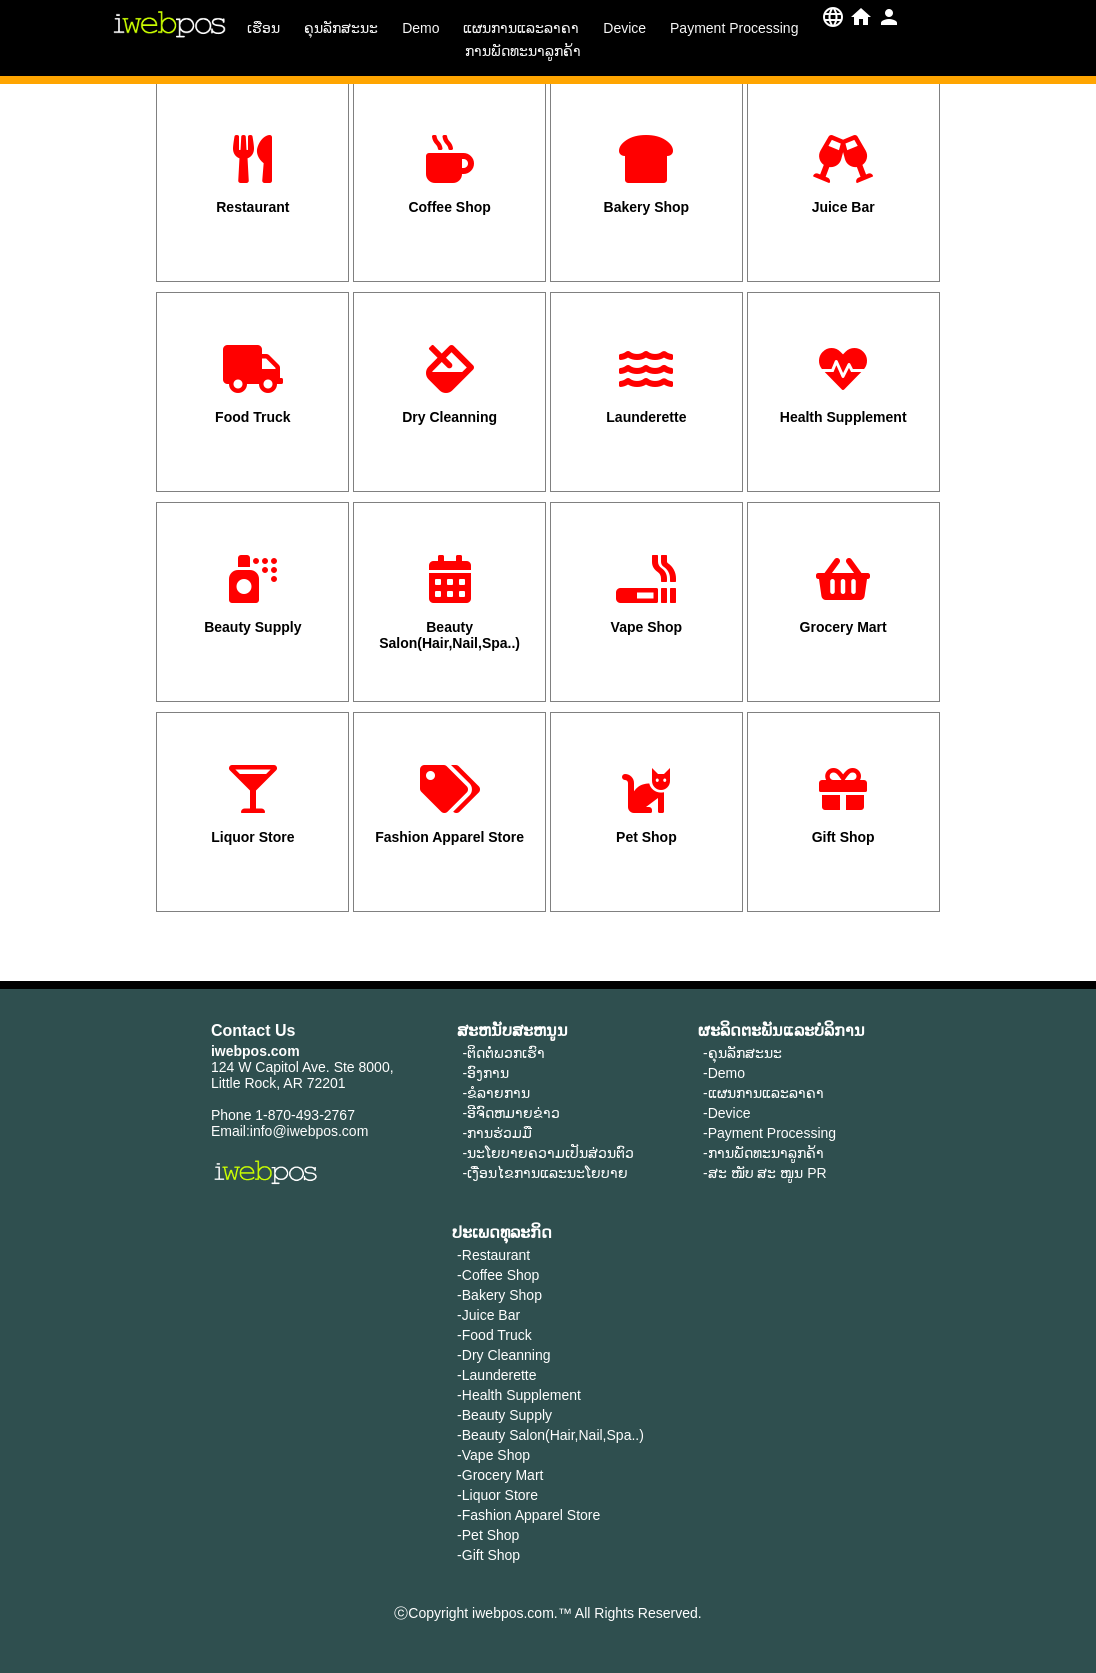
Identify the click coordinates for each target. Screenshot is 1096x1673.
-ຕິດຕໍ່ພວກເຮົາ (503, 1053)
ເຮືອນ (263, 28)
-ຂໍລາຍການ (496, 1093)
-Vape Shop (493, 1455)
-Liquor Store (497, 1495)
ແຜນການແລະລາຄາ (521, 28)
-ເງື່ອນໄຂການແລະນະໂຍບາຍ (545, 1173)
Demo (420, 28)
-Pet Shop (488, 1535)
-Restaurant (493, 1255)
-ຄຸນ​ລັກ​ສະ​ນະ (742, 1053)
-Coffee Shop (498, 1275)
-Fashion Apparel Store (528, 1515)
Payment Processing (734, 28)
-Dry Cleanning (503, 1355)
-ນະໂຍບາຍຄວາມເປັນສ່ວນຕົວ (548, 1153)
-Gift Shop (488, 1555)
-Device (726, 1113)
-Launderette (496, 1375)
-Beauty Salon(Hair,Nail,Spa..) (550, 1435)
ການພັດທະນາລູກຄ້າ (523, 51)
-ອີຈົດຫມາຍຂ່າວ (511, 1113)
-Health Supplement (519, 1395)
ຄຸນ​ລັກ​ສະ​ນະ (341, 28)
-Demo (724, 1073)
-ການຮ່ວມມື (497, 1133)
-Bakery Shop (499, 1295)
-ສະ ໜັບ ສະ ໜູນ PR (765, 1173)
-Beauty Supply (504, 1415)
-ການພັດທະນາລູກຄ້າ (763, 1153)
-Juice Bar (488, 1315)
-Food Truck (494, 1335)
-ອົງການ (485, 1073)
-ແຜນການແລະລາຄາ (763, 1093)
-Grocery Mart (500, 1475)
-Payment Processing (769, 1133)
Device (624, 28)
